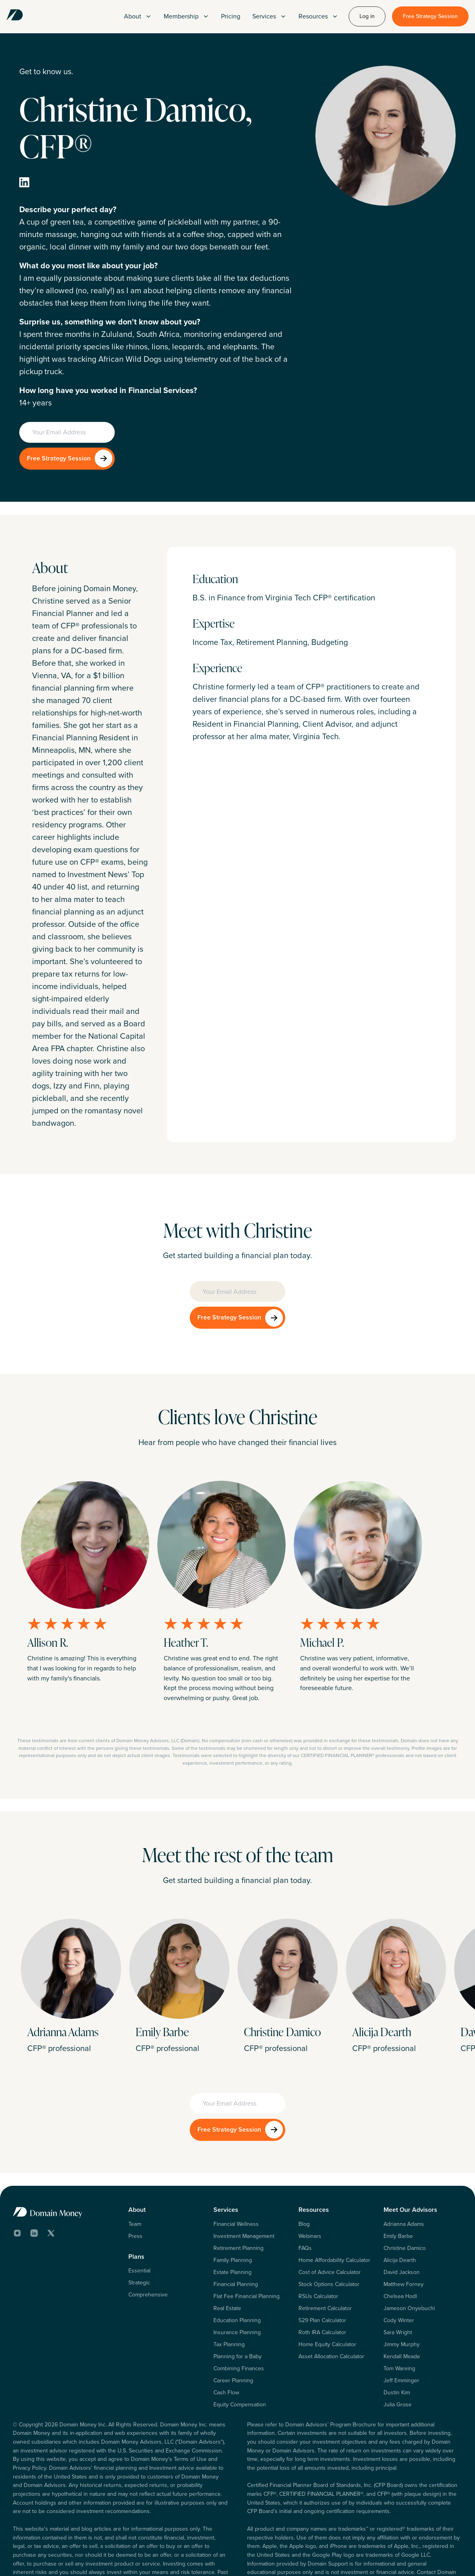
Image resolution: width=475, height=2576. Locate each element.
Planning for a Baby (237, 2304)
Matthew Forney (404, 2232)
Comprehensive (148, 2242)
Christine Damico (405, 2196)
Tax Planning (229, 2292)
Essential (139, 2218)
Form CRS (449, 2558)
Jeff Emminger (401, 2328)
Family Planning (232, 2208)
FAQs (305, 2196)
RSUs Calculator (318, 2244)
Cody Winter (399, 2268)
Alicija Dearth (400, 2208)
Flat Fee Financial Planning (246, 2244)
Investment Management (243, 2184)
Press (135, 2184)
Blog (304, 2172)
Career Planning (233, 2328)
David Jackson (402, 2220)
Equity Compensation (239, 2352)
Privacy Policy (316, 2558)
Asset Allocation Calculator (331, 2304)
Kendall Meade (402, 2304)
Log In (284, 2558)
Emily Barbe (398, 2184)
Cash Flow (226, 2340)
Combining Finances (238, 2316)
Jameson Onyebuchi (409, 2256)
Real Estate (227, 2256)
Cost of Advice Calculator (329, 2220)
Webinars (309, 2184)
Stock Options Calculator (328, 2232)
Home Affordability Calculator (334, 2208)
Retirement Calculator (325, 2256)
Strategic (139, 2230)
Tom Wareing (399, 2316)
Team (134, 2172)
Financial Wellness (236, 2172)
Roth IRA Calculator (322, 2280)
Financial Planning (235, 2232)
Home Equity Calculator (327, 2292)
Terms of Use (357, 2558)
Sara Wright (398, 2280)
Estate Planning (232, 2220)
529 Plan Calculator (322, 2268)
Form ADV (416, 2558)
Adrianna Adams (404, 2172)
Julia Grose (398, 2352)
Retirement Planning (238, 2196)
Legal (389, 2558)
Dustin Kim (397, 2340)
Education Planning (237, 2268)
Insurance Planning (237, 2280)
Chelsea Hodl (400, 2244)
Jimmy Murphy (402, 2292)
